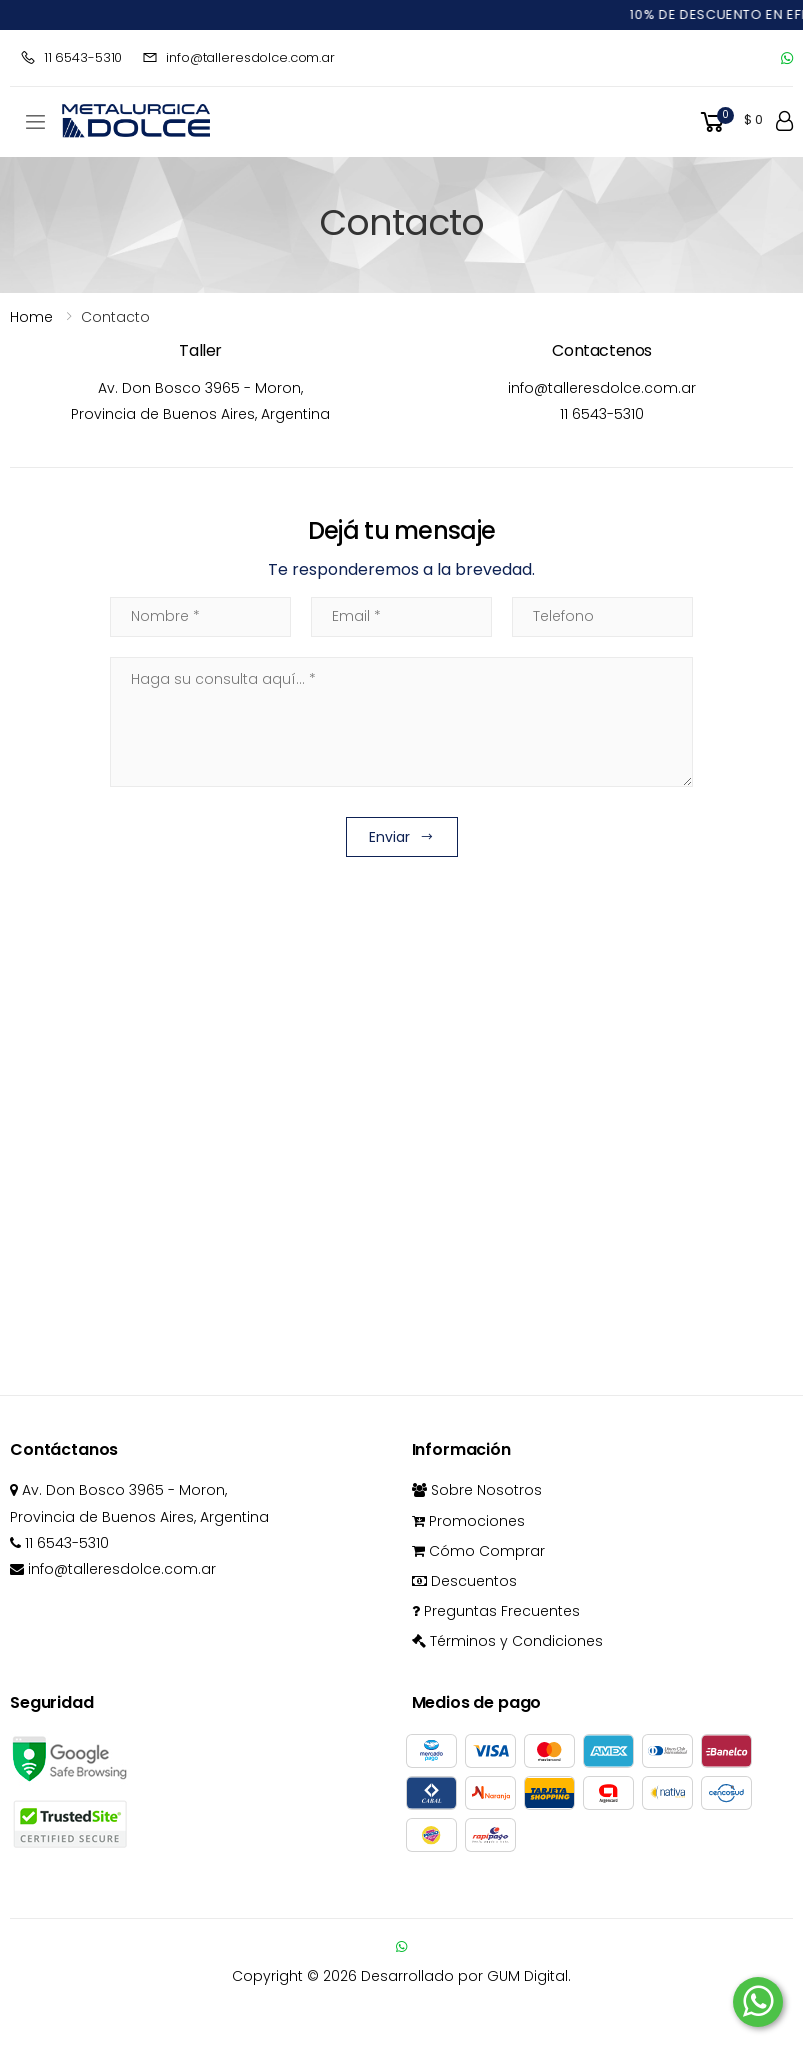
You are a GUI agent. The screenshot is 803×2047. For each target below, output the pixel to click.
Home (31, 317)
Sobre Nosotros (477, 1490)
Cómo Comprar (478, 1551)
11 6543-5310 (71, 57)
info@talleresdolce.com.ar (238, 57)
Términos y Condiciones (507, 1641)
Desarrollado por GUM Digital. (466, 1976)
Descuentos (464, 1581)
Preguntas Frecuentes (496, 1611)
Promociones (468, 1521)
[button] (730, 122)
